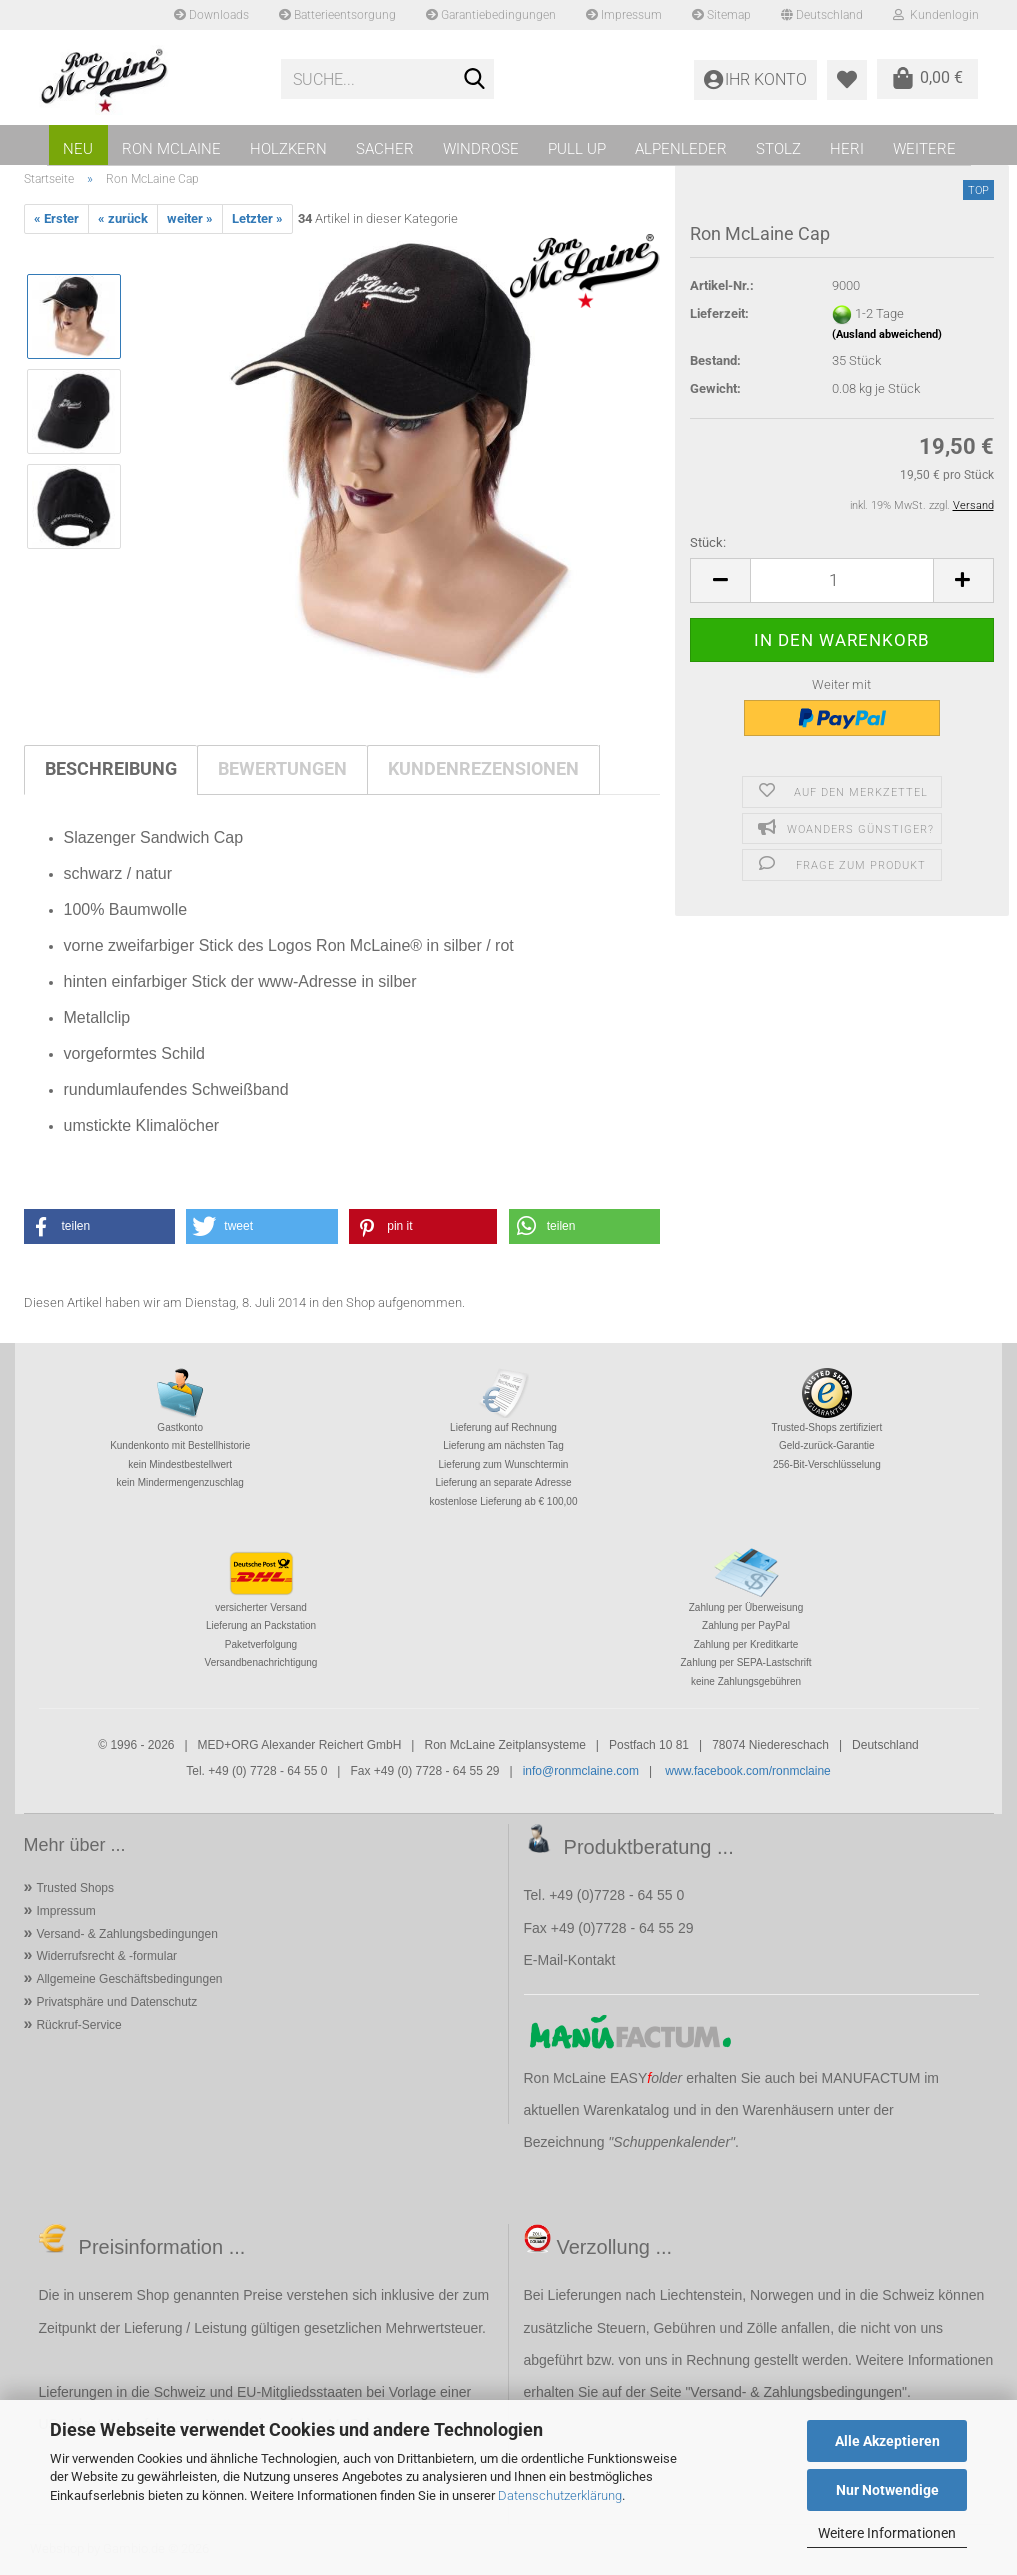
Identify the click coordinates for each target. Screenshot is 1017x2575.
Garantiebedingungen (491, 15)
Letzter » (257, 218)
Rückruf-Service (78, 2025)
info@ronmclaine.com (581, 1771)
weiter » (190, 218)
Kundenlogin (936, 15)
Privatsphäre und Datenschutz (116, 2002)
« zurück (123, 218)
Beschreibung (111, 768)
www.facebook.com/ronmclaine (747, 1771)
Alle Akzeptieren (887, 2441)
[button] (720, 580)
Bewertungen (282, 768)
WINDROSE (481, 149)
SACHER (385, 149)
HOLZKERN (288, 149)
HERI (847, 149)
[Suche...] (475, 80)
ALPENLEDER (681, 149)
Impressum (624, 15)
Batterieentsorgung (337, 15)
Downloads (211, 15)
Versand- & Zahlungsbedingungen (126, 1934)
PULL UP (577, 149)
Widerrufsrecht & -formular (106, 1956)
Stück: (708, 542)
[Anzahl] (841, 580)
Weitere (924, 149)
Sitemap (721, 15)
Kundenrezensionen (483, 768)
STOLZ (778, 149)
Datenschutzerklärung (560, 2495)
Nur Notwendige (887, 2490)
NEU (78, 149)
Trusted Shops (75, 1888)
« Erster (56, 218)
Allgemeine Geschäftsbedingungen (129, 1979)
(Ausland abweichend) (887, 334)
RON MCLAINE (171, 149)
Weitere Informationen (887, 2533)
